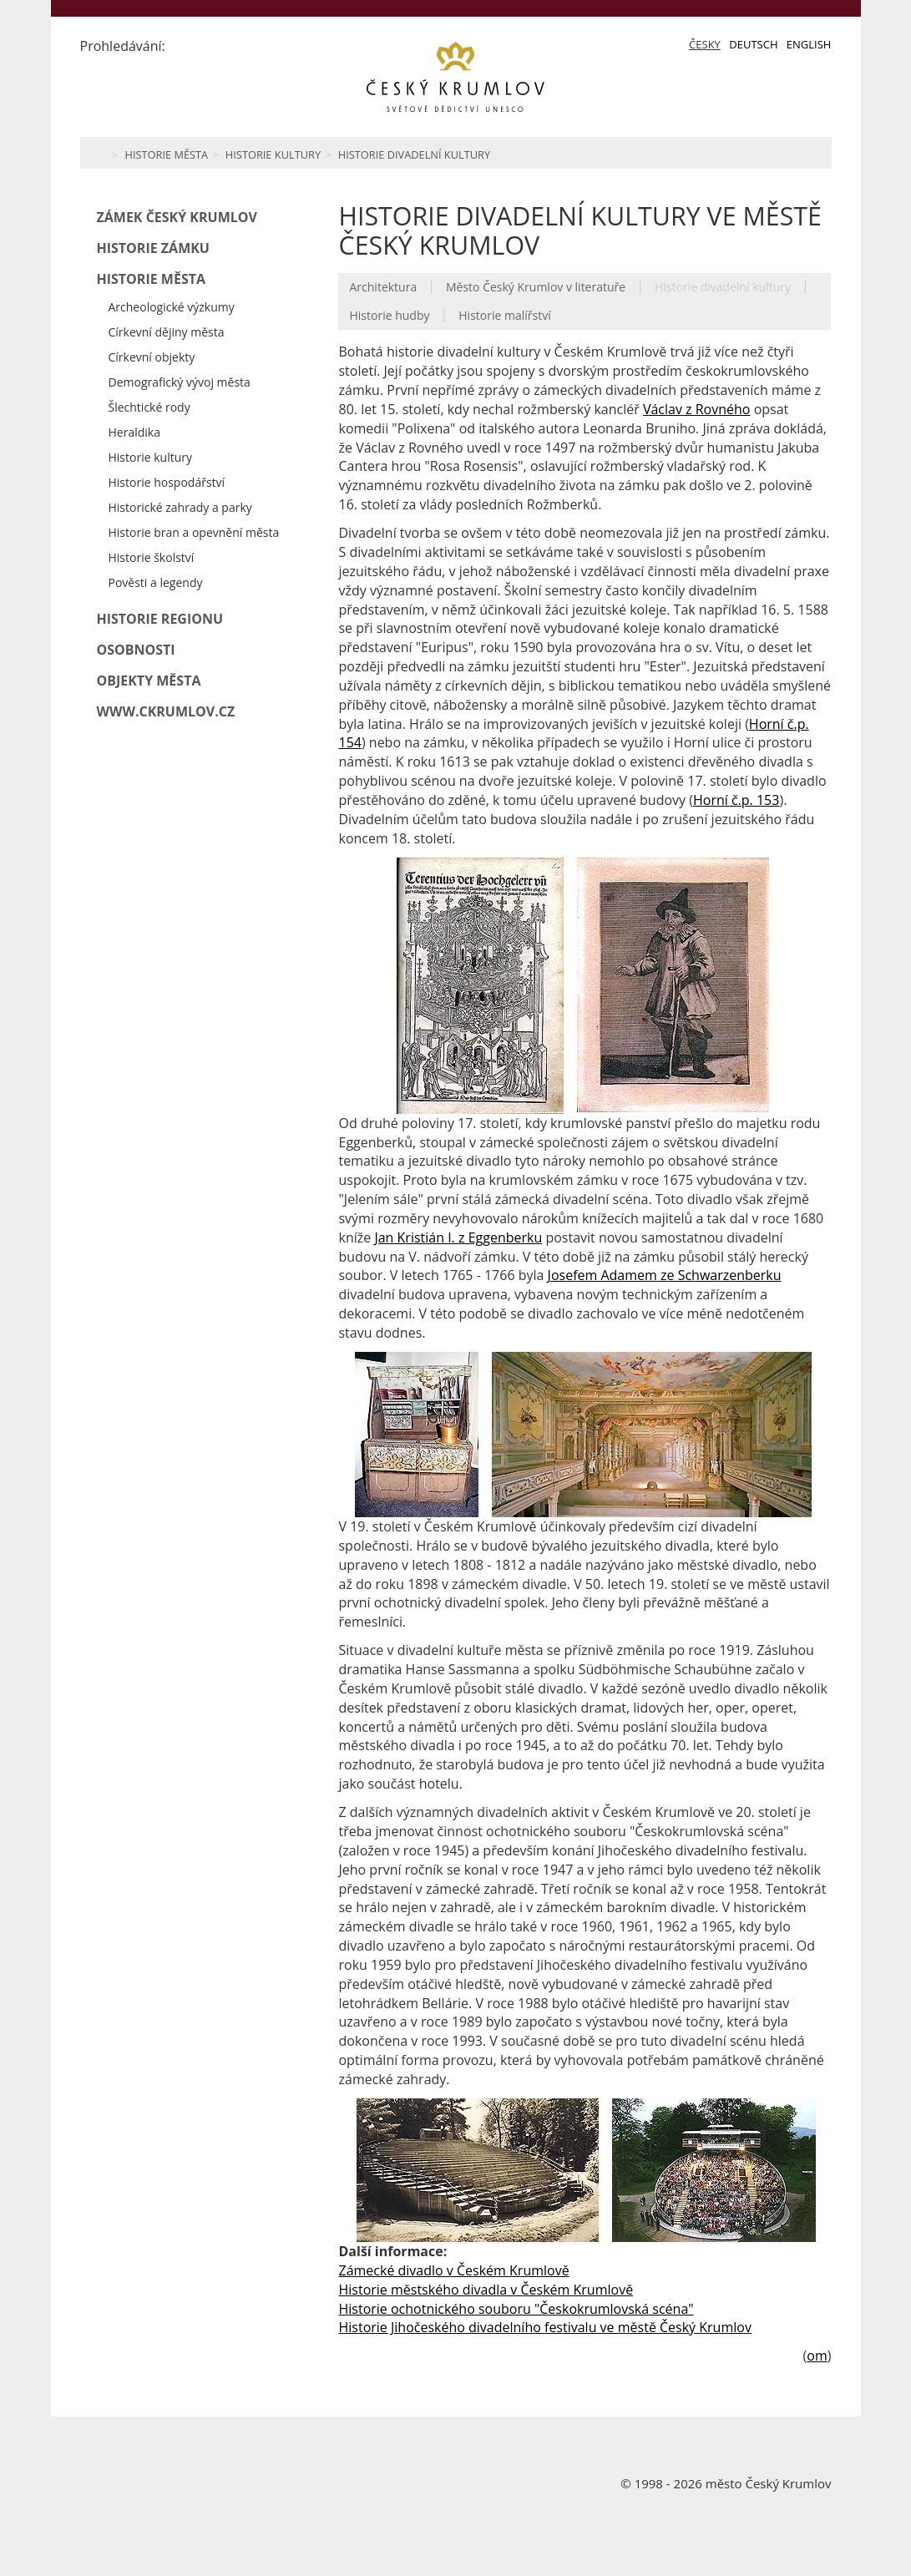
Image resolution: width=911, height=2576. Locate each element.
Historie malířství (504, 315)
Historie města (166, 154)
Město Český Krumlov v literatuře (535, 287)
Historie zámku (153, 248)
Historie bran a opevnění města (194, 532)
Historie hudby (389, 315)
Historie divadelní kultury (414, 154)
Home (99, 153)
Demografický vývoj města (180, 382)
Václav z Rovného (697, 409)
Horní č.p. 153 (736, 800)
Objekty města (149, 680)
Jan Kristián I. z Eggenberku (458, 1237)
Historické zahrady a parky (180, 507)
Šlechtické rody (149, 407)
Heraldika (134, 432)
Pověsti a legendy (156, 582)
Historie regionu (160, 619)
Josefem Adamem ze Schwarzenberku (665, 1275)
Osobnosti (136, 649)
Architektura (383, 287)
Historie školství (152, 557)
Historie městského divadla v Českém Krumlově (485, 2289)
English (809, 44)
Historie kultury (273, 154)
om (817, 2355)
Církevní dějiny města (167, 332)
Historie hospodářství (167, 482)
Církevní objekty (152, 357)
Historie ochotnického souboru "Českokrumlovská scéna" (515, 2309)
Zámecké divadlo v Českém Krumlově (453, 2270)
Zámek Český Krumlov (177, 217)
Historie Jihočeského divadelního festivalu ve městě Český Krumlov (544, 2327)
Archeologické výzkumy (172, 307)
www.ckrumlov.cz (166, 711)
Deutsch (753, 44)
